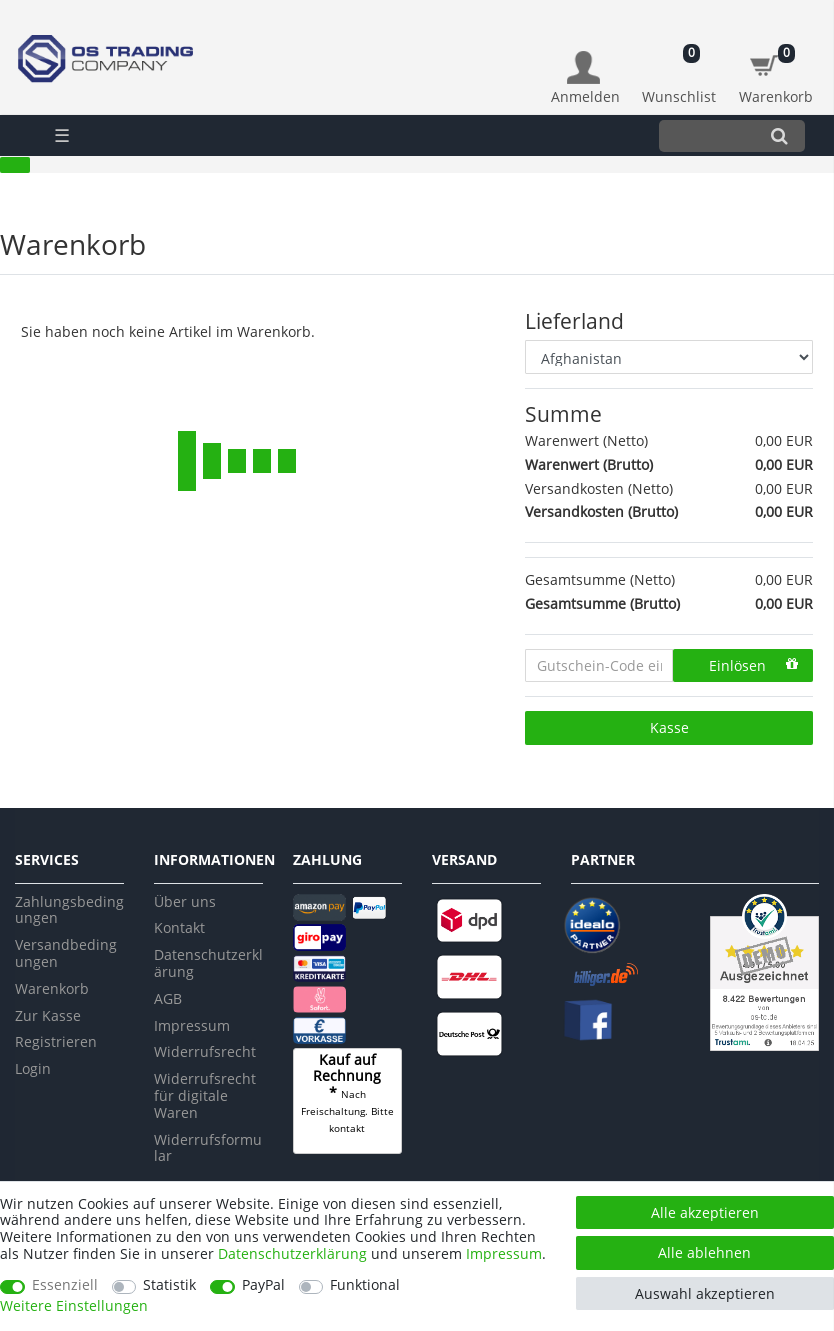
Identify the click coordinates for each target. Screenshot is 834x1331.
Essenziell (65, 1285)
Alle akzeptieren (705, 1212)
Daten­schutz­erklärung (292, 1253)
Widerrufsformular (208, 1148)
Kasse (669, 727)
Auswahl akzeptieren (705, 1293)
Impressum (192, 1025)
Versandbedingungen (66, 953)
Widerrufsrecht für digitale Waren (205, 1095)
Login (33, 1068)
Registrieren (56, 1041)
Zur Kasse (48, 1015)
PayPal (263, 1285)
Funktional (365, 1285)
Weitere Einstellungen (74, 1306)
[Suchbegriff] (706, 135)
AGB (168, 998)
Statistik (169, 1285)
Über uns (185, 901)
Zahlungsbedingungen (69, 910)
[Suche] (779, 135)
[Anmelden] (585, 78)
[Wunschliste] (679, 67)
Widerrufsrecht (205, 1051)
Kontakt (179, 927)
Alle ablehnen (704, 1252)
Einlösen (754, 665)
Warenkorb (52, 988)
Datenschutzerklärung (208, 963)
